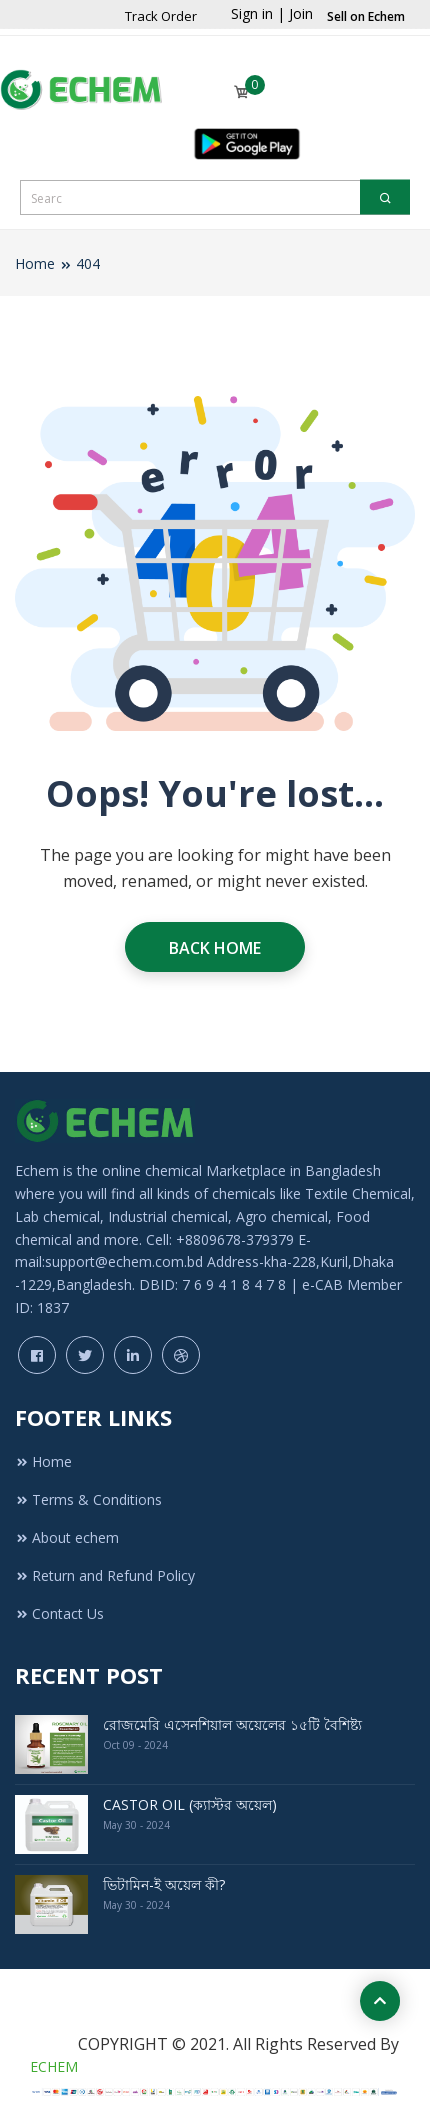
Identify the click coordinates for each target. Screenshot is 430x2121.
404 (88, 263)
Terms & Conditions (88, 1499)
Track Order (161, 16)
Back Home (215, 948)
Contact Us (59, 1613)
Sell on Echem (366, 16)
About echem (67, 1537)
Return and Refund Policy (105, 1575)
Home (35, 263)
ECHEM (54, 2066)
